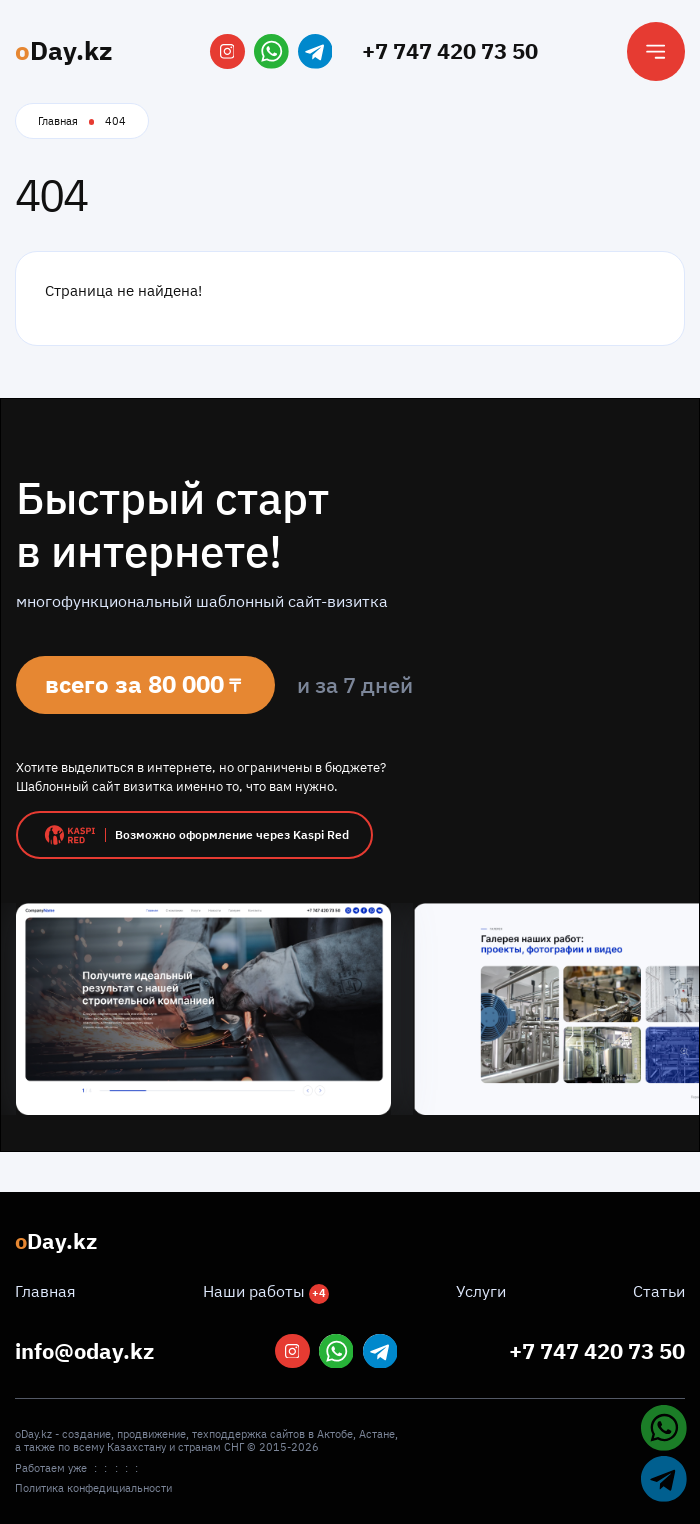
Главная (58, 121)
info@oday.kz (84, 1351)
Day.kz (63, 50)
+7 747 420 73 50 (450, 50)
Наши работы (266, 1291)
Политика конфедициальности (93, 1488)
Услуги (481, 1291)
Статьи (659, 1291)
